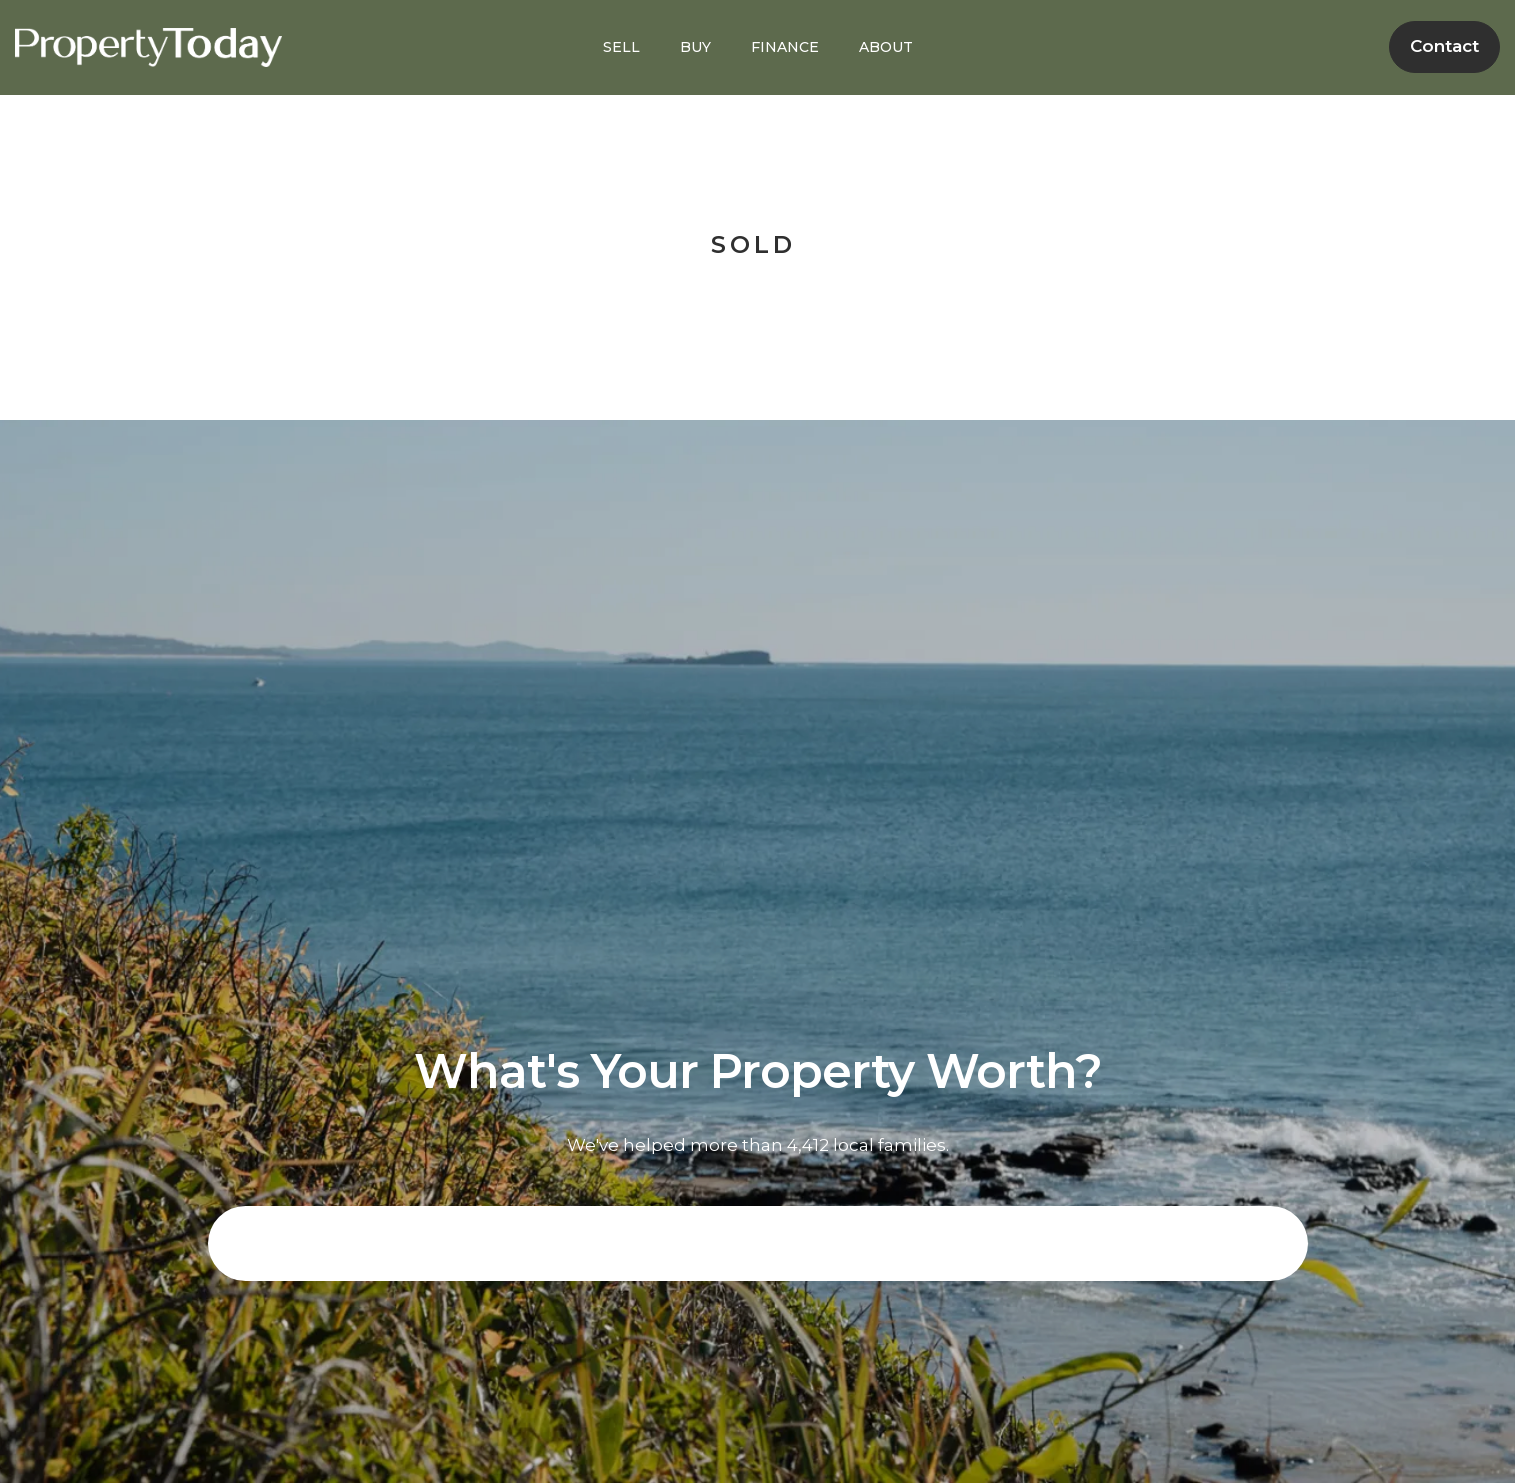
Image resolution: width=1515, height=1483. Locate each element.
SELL (621, 47)
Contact (1444, 46)
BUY (695, 47)
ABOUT (886, 47)
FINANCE (785, 47)
